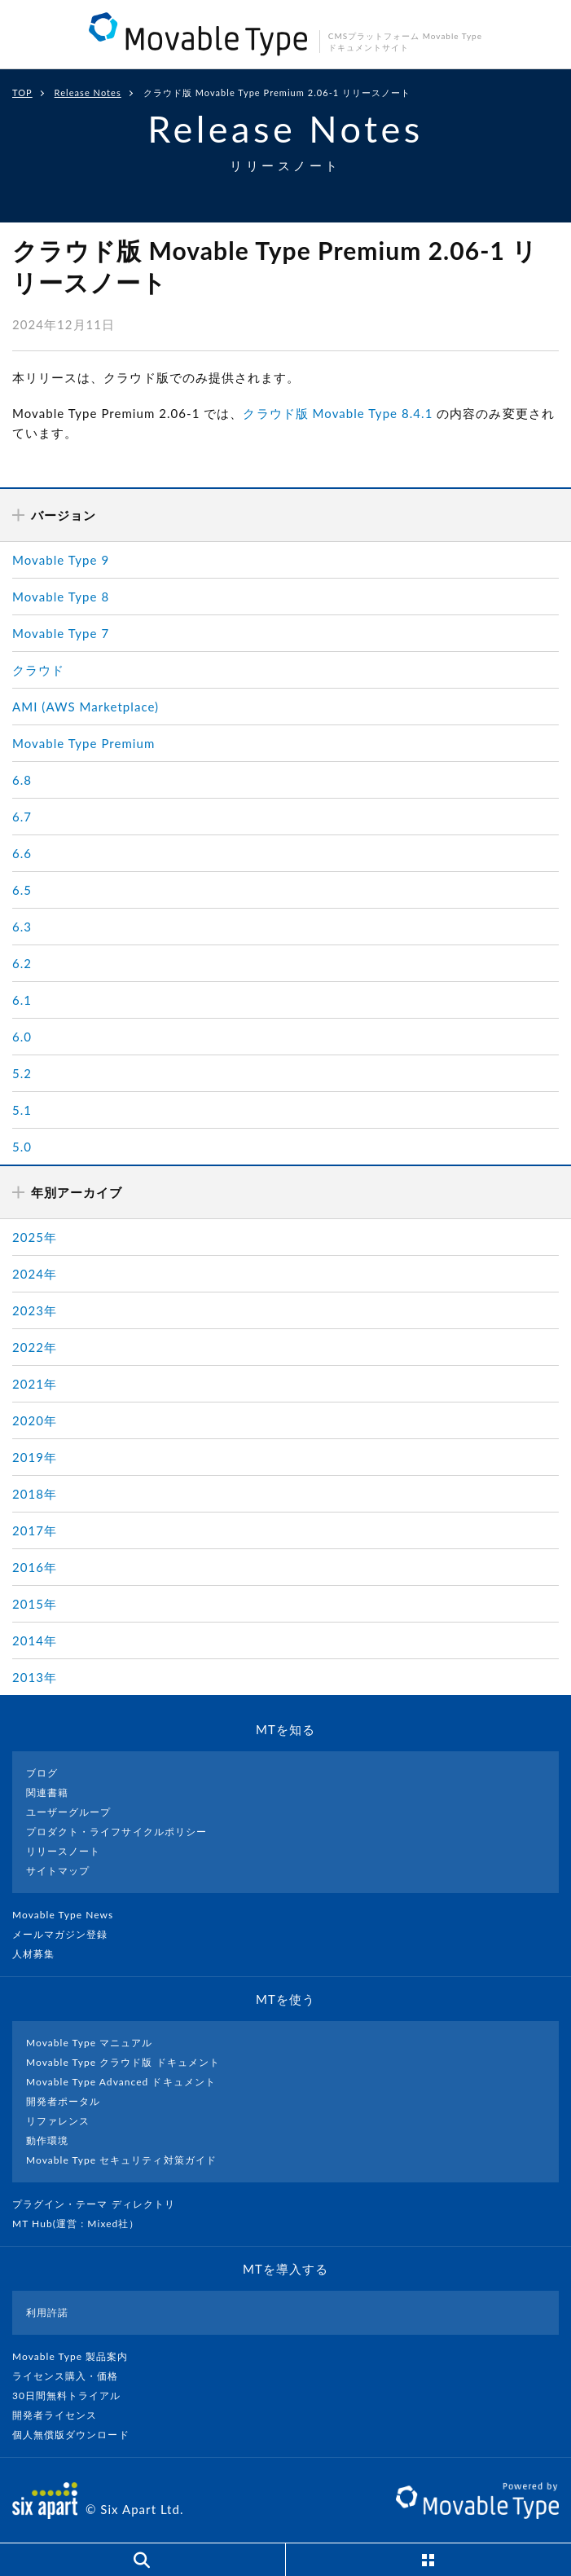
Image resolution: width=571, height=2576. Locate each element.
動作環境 (47, 2140)
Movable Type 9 (60, 560)
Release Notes (88, 92)
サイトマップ (58, 1871)
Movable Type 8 (60, 596)
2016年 (34, 1567)
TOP (22, 92)
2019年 (34, 1457)
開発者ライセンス (61, 2415)
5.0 (22, 1146)
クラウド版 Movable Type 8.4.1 (338, 413)
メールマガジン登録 (66, 1934)
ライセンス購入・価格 (72, 2376)
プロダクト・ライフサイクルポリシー (116, 1831)
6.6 (22, 853)
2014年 (34, 1640)
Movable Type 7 (60, 633)
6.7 (22, 816)
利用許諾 (47, 2312)
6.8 (22, 780)
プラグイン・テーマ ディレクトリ (100, 2204)
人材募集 (40, 1954)
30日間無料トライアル (73, 2395)
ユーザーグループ (68, 1812)
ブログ (42, 1773)
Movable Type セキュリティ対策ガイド (121, 2160)
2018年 (34, 1493)
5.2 (22, 1073)
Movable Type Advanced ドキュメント (121, 2082)
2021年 (34, 1383)
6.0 (22, 1036)
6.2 (22, 963)
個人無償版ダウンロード (77, 2434)
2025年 (34, 1237)
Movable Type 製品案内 (77, 2356)
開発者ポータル (63, 2101)
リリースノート (63, 1851)
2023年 (34, 1310)
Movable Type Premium (83, 743)
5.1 (22, 1110)
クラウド (38, 670)
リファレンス (58, 2121)
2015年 (34, 1603)
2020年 (34, 1420)
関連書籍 (47, 1792)
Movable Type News (69, 1915)
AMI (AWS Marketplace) (85, 706)
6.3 (22, 926)
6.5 (22, 890)
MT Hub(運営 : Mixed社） (82, 2223)
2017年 (34, 1530)
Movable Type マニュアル (89, 2043)
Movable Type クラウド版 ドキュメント (123, 2062)
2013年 (34, 1677)
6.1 (22, 1000)
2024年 (34, 1273)
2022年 (34, 1347)
